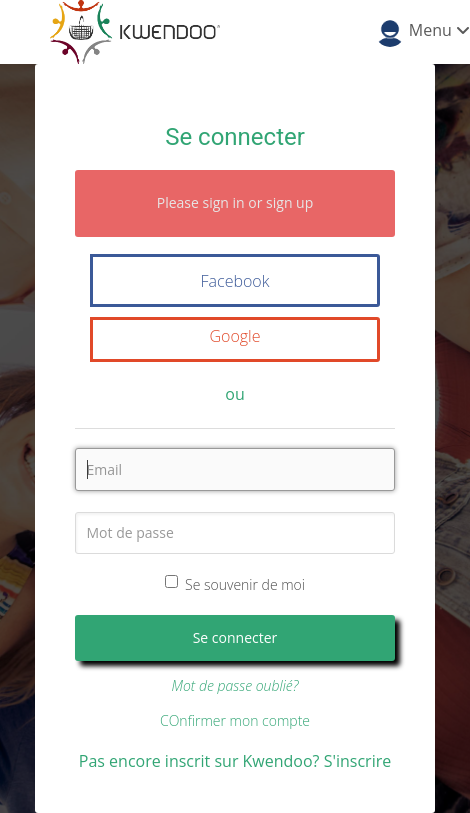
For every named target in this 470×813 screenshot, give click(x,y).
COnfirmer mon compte (235, 720)
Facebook (235, 281)
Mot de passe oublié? (234, 685)
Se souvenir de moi (235, 584)
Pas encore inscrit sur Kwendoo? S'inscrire (235, 761)
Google (234, 336)
